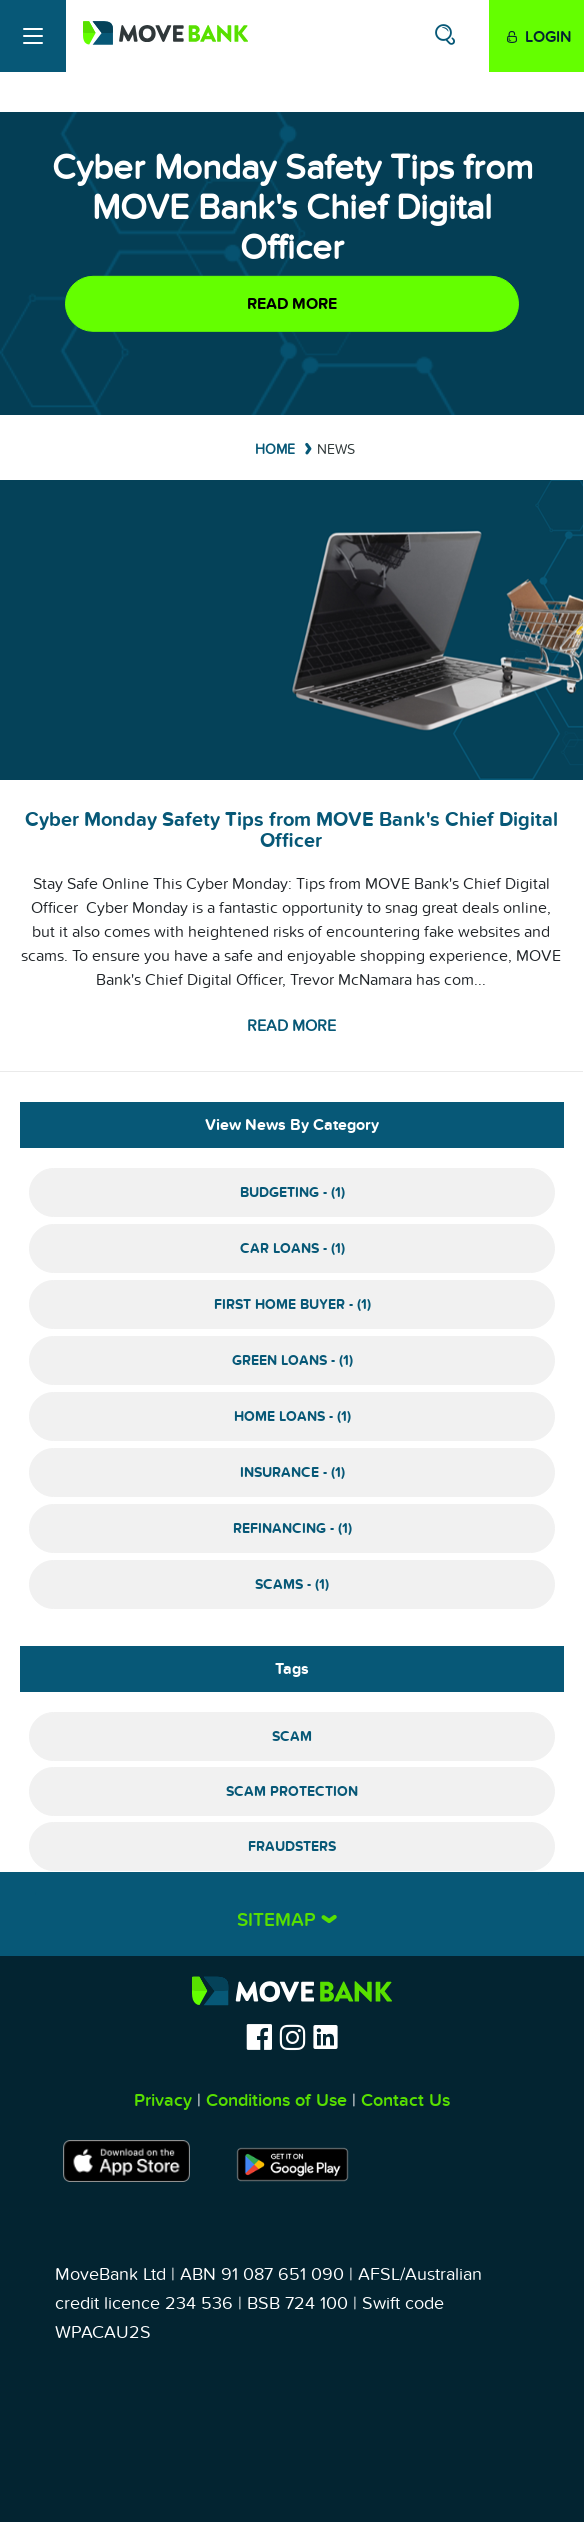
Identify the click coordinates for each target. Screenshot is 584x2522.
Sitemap (279, 1920)
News (336, 449)
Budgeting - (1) (292, 1192)
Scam (292, 1736)
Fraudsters (292, 1846)
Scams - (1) (292, 1584)
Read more (292, 304)
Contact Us (405, 2100)
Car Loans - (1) (292, 1248)
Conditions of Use (276, 2100)
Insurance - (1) (292, 1472)
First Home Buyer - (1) (292, 1304)
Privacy (163, 2100)
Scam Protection (292, 1791)
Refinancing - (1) (292, 1528)
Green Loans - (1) (292, 1360)
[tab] (292, 1914)
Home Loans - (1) (292, 1416)
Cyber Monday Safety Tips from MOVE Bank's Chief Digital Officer (291, 830)
